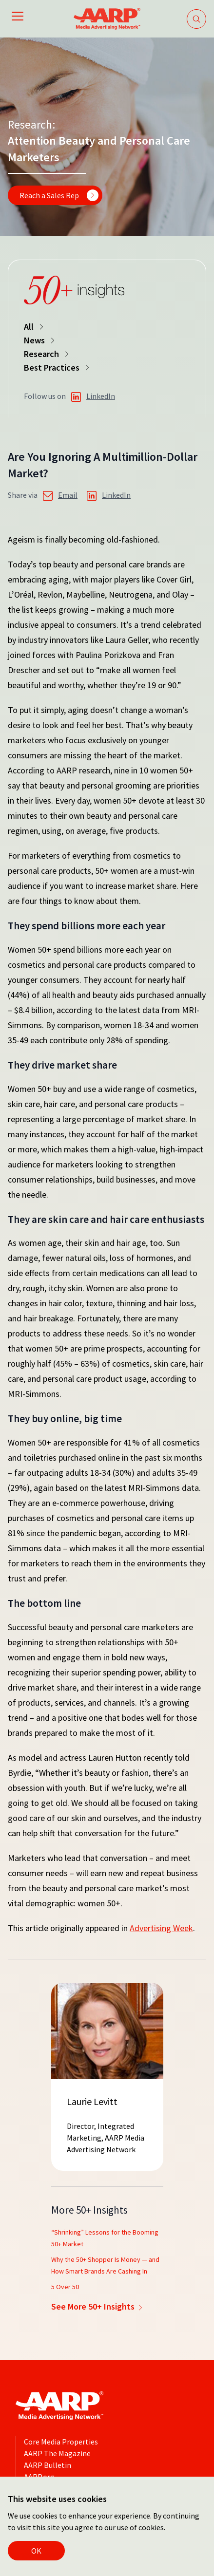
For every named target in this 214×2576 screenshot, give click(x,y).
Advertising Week (161, 1928)
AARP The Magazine (57, 2453)
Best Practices (57, 367)
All (34, 326)
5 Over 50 (65, 2286)
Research (47, 353)
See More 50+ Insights (97, 2306)
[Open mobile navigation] (17, 17)
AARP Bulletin (47, 2465)
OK (36, 2551)
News (40, 340)
